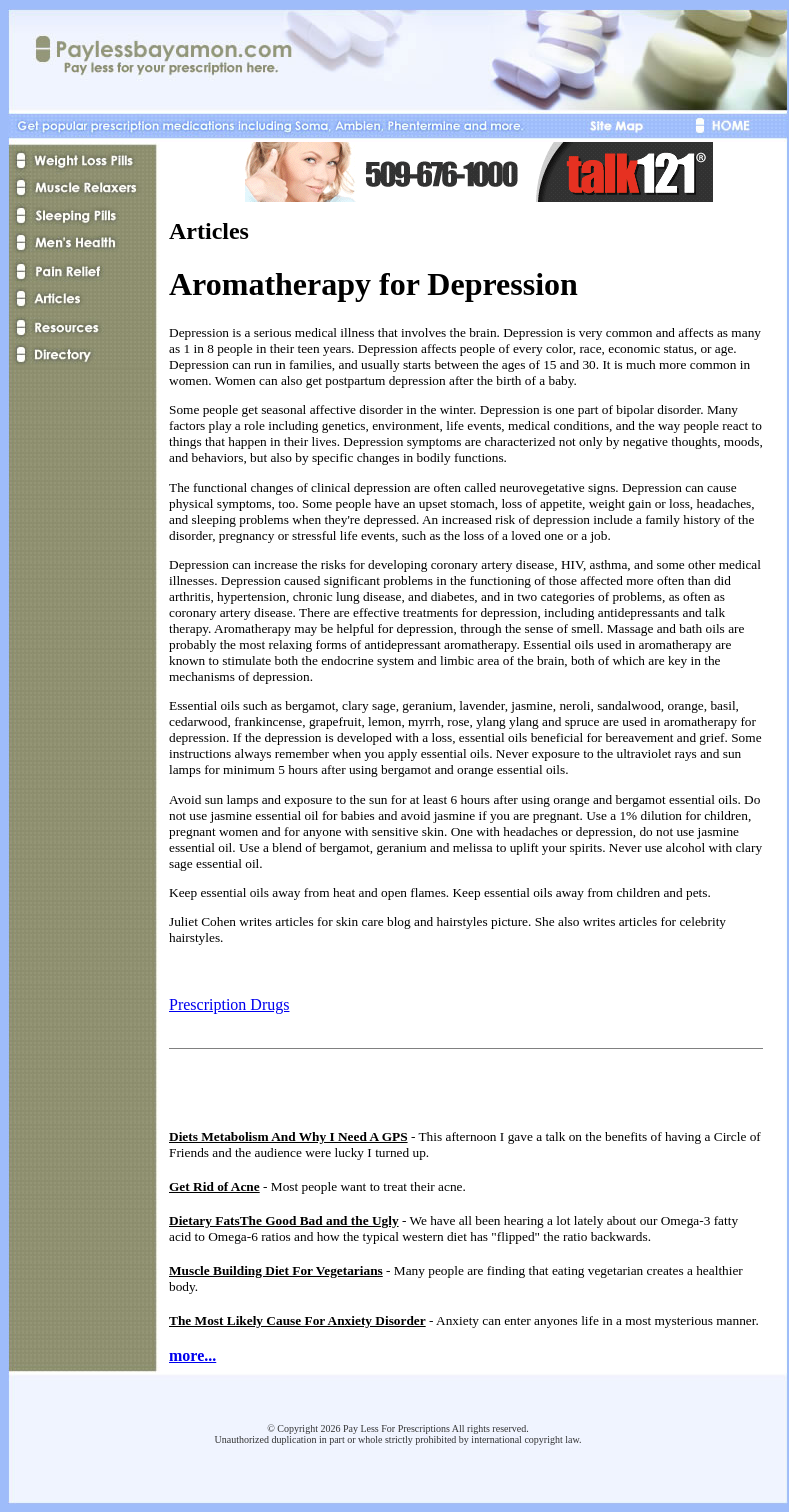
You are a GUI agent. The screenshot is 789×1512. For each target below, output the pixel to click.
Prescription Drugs (229, 1004)
